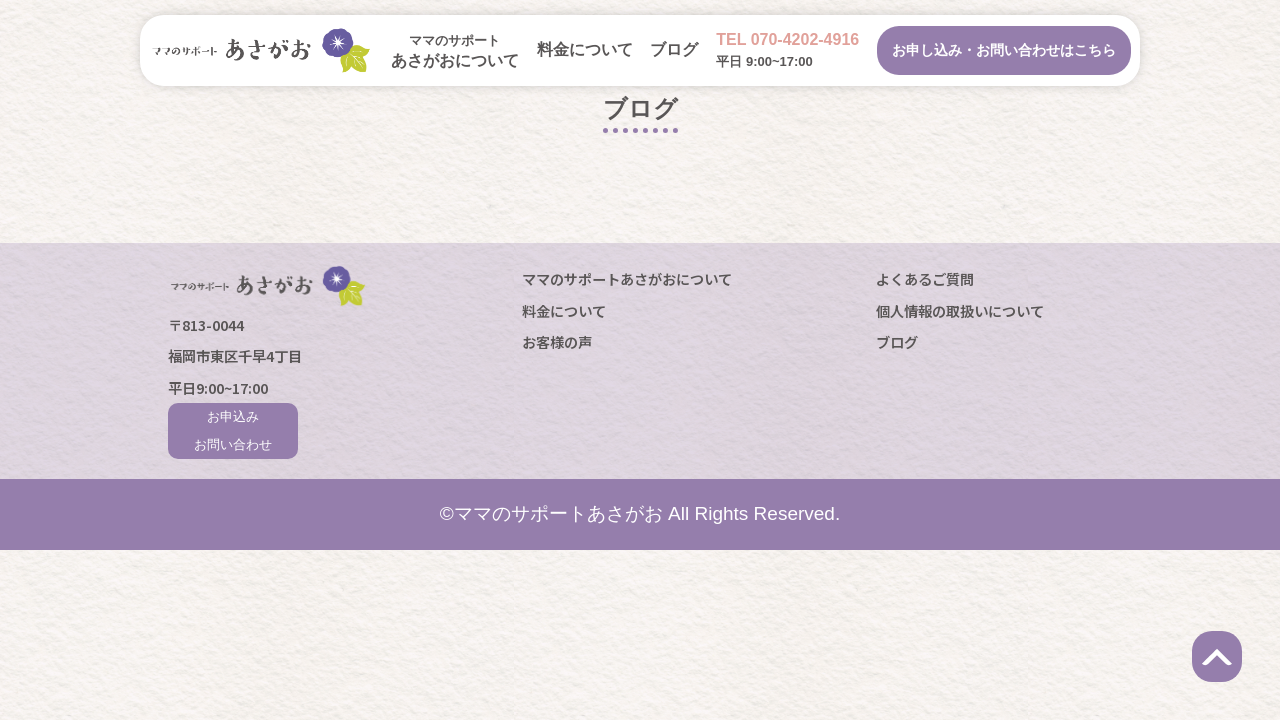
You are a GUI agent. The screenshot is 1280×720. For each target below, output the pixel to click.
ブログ (674, 49)
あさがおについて (455, 51)
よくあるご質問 (925, 278)
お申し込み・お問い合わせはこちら (1004, 50)
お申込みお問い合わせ (233, 430)
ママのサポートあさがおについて (627, 278)
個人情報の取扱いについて (960, 310)
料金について (585, 49)
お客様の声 (557, 341)
